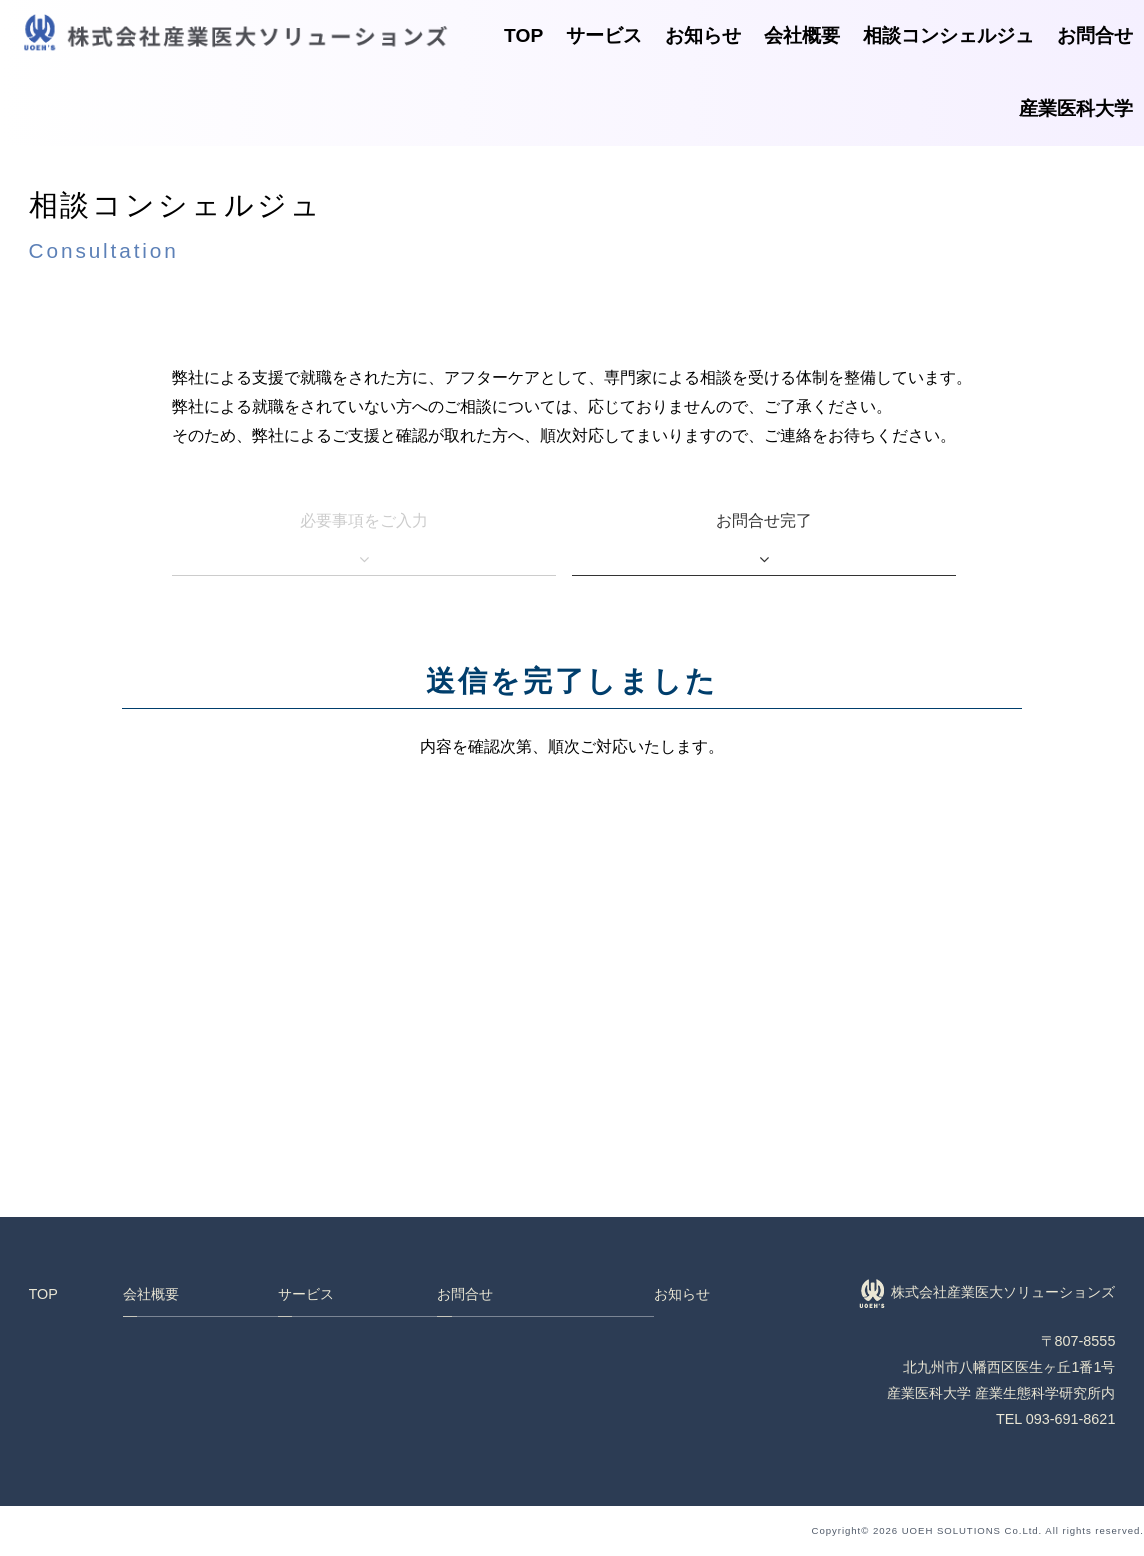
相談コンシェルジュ (948, 35)
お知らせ (703, 35)
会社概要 (802, 35)
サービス (604, 35)
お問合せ (1095, 35)
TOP (523, 35)
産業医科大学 (1076, 108)
